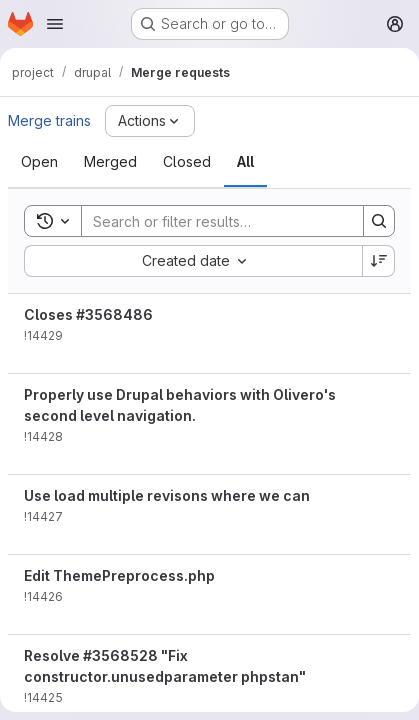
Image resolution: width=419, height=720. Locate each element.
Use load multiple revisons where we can (167, 495)
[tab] (39, 162)
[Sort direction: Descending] (379, 261)
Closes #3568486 (88, 314)
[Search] (213, 221)
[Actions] (150, 121)
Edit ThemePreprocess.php (119, 575)
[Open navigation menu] (55, 24)
